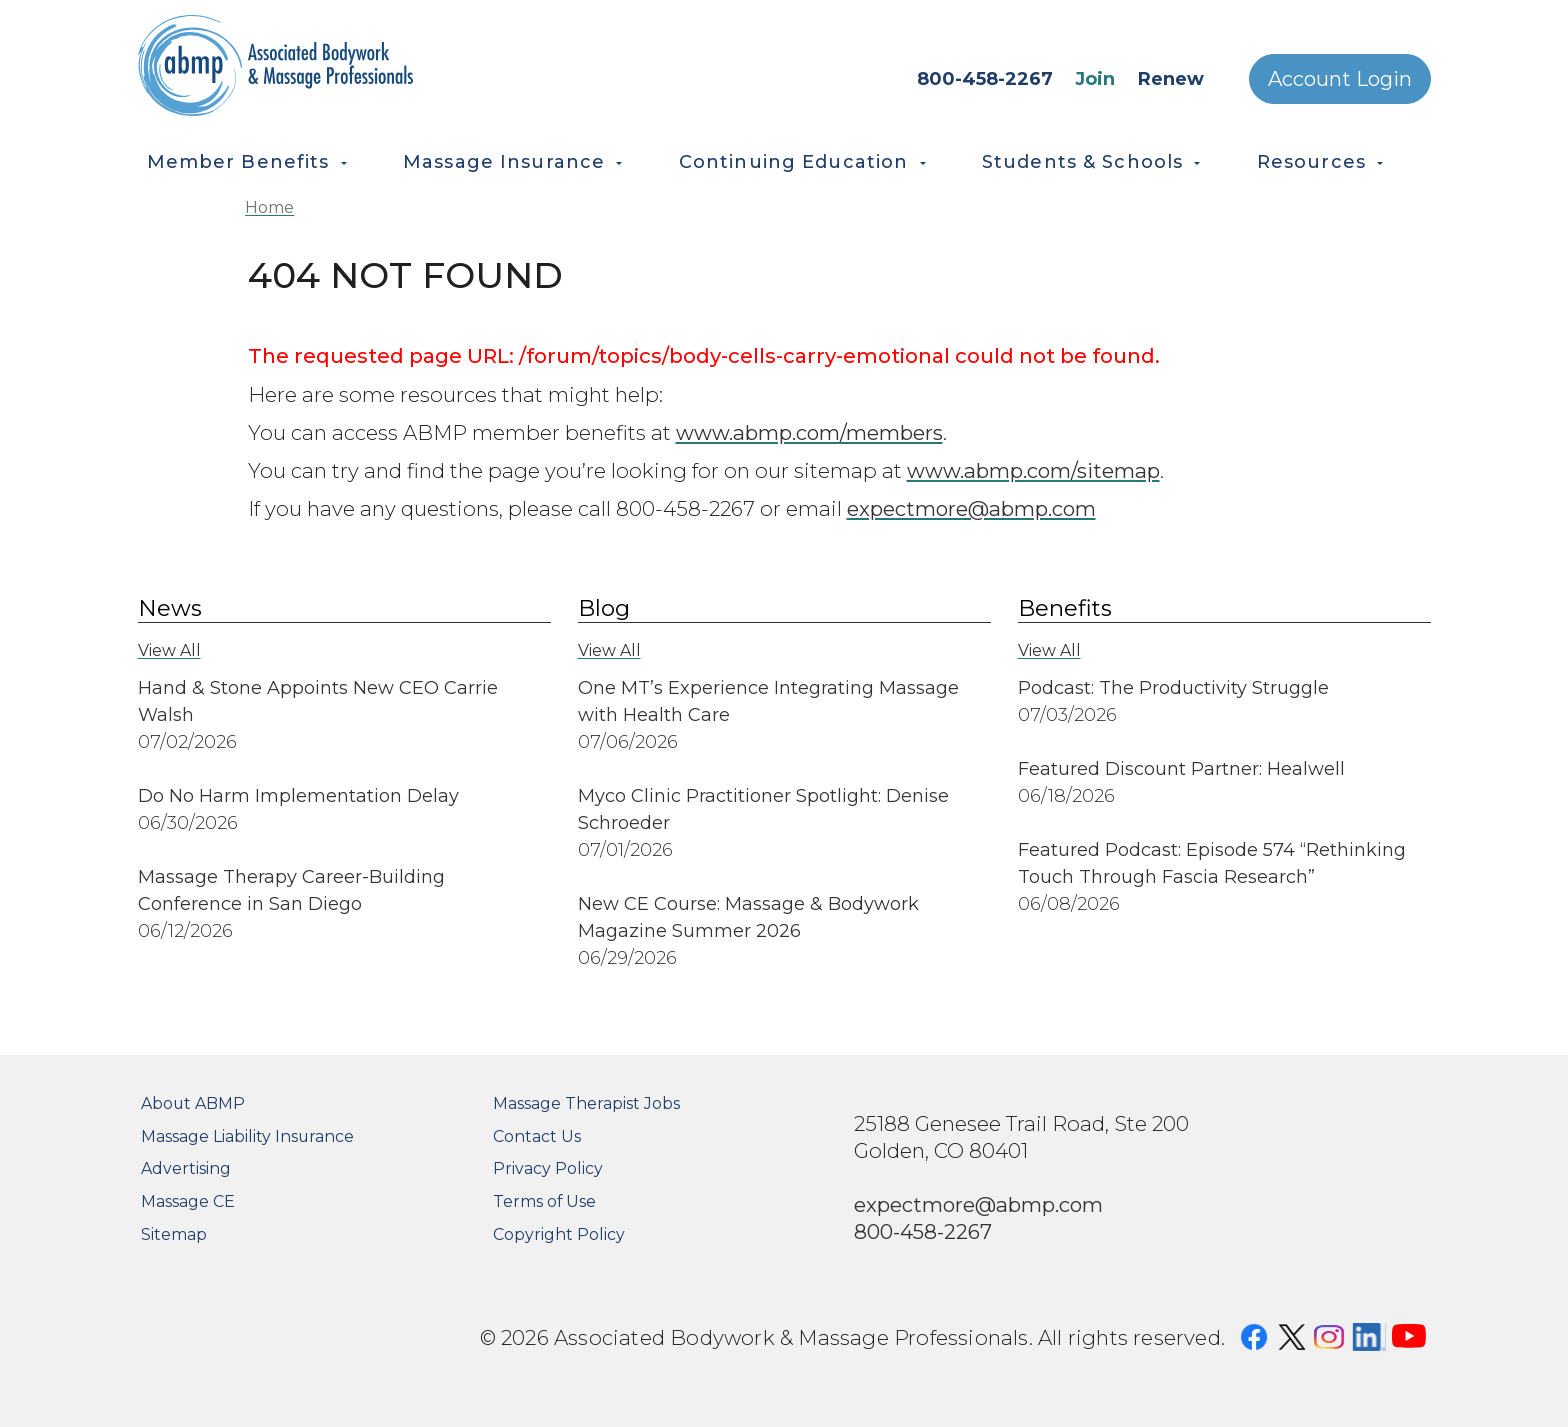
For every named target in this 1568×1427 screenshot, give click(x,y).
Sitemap (174, 1234)
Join (1095, 79)
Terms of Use (544, 1201)
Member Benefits (238, 162)
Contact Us (537, 1136)
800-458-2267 (985, 79)
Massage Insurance (504, 162)
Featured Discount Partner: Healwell (1181, 769)
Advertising (186, 1168)
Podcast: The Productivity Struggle (1173, 688)
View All (169, 650)
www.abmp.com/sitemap (1033, 470)
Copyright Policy (559, 1234)
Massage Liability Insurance (247, 1136)
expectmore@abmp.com (971, 508)
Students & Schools (1082, 162)
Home (269, 207)
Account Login (1340, 79)
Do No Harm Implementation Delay (298, 796)
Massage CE (188, 1201)
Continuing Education (794, 162)
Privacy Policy (548, 1168)
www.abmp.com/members (809, 432)
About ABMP (193, 1103)
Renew (1171, 79)
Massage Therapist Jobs (586, 1103)
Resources (1311, 162)
